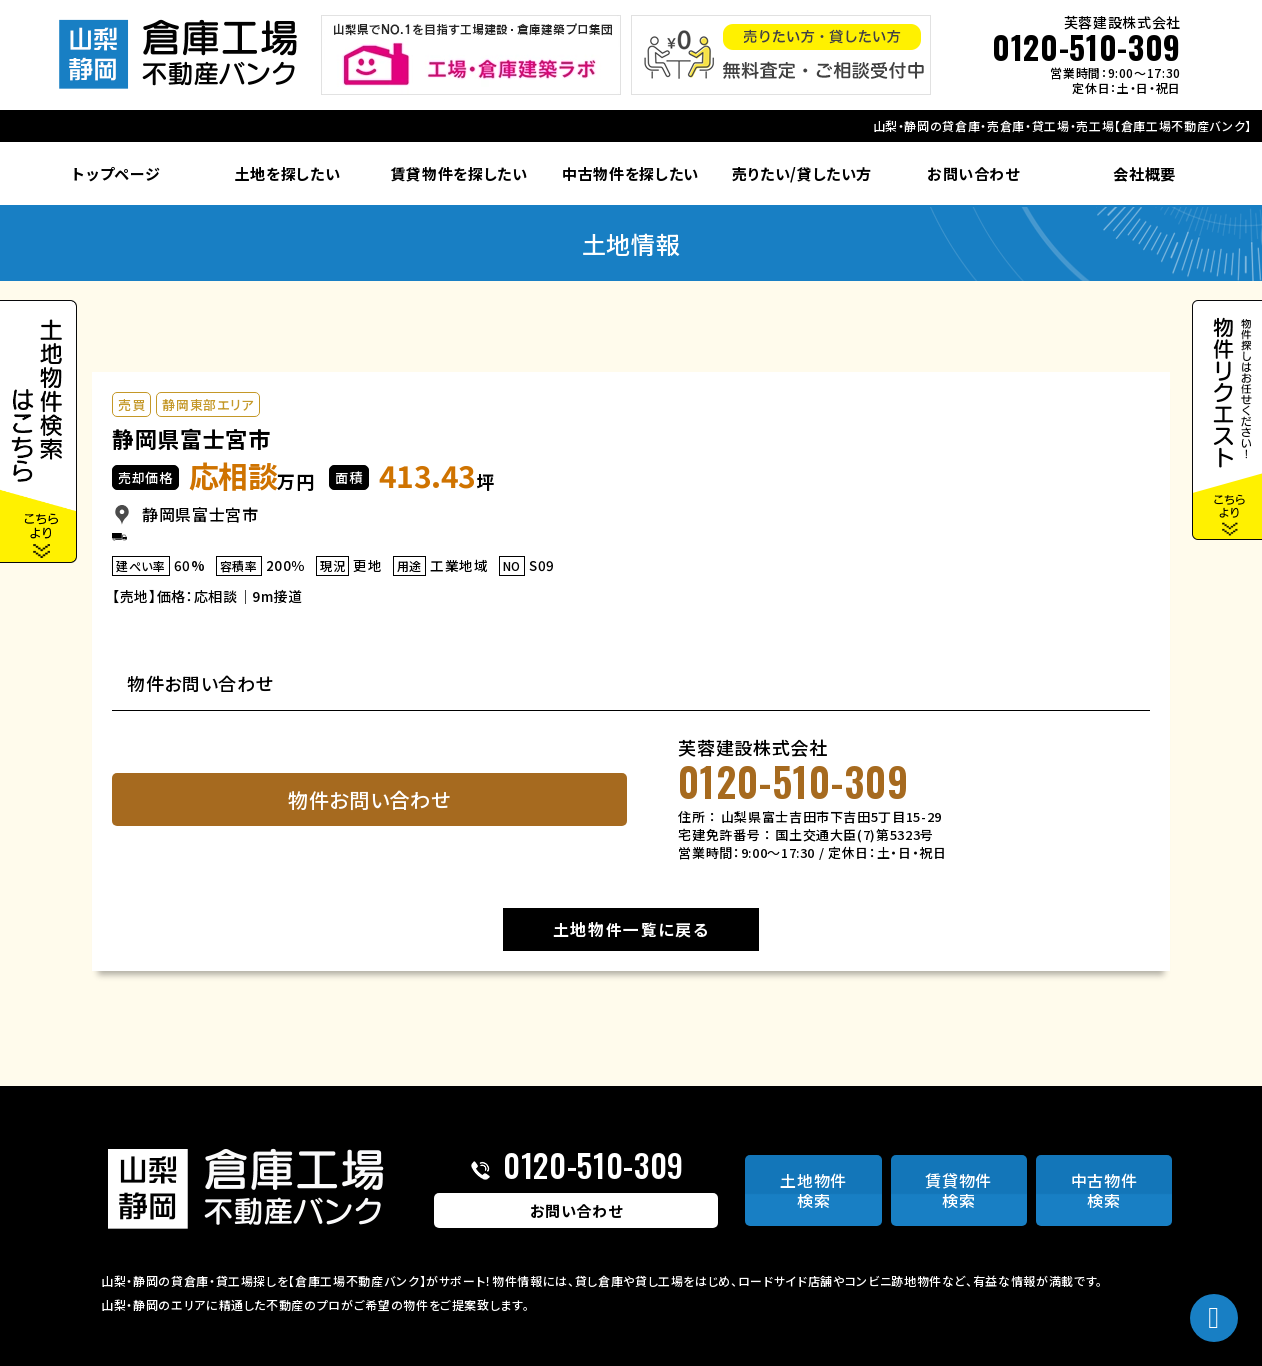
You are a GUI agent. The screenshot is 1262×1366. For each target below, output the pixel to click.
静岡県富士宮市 (191, 438)
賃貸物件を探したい (459, 173)
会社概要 (1144, 173)
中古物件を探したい (630, 173)
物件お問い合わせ (369, 799)
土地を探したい (288, 173)
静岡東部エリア (208, 404)
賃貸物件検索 (958, 1190)
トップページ (116, 173)
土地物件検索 (813, 1190)
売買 (131, 404)
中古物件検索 (1104, 1190)
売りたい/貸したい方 (802, 173)
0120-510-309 (1086, 47)
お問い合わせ (973, 173)
